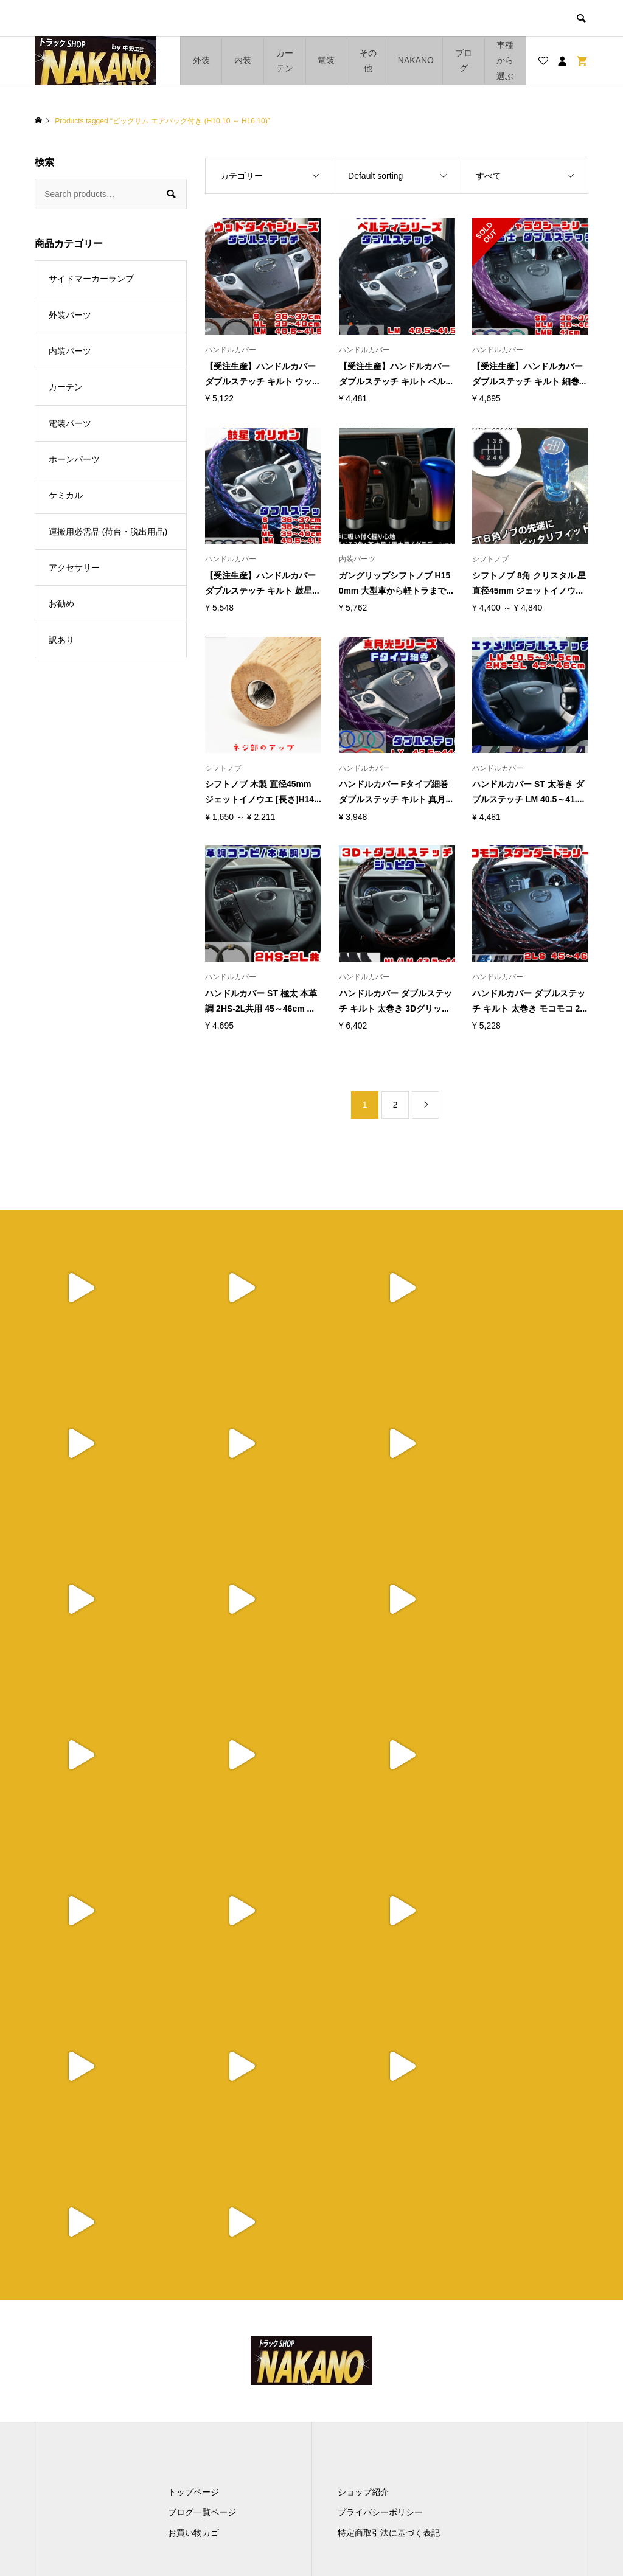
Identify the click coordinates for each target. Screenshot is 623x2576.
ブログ (463, 60)
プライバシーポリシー (380, 2201)
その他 (368, 60)
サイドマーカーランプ (91, 278)
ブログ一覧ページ (202, 2201)
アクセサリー (74, 567)
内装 (242, 60)
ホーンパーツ (74, 459)
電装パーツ (70, 423)
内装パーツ (70, 351)
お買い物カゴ (193, 2221)
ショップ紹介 (363, 2180)
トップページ (193, 2180)
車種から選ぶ (504, 60)
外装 (201, 60)
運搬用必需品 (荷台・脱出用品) (108, 531)
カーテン (284, 60)
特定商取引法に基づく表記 (389, 2221)
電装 (326, 60)
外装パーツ (70, 315)
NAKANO (416, 60)
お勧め (61, 603)
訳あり (61, 640)
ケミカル (66, 495)
